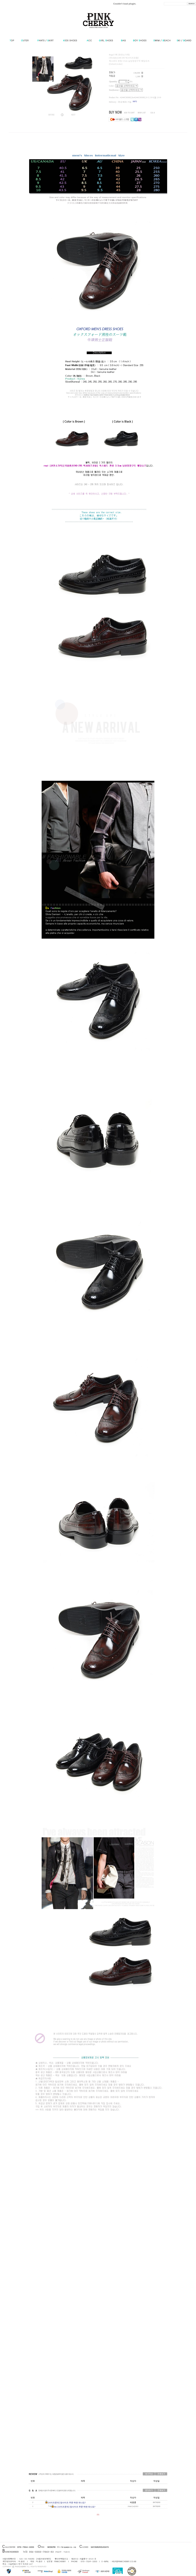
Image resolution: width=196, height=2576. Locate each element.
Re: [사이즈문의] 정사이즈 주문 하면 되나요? (74, 2507)
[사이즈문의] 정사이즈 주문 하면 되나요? (67, 2502)
